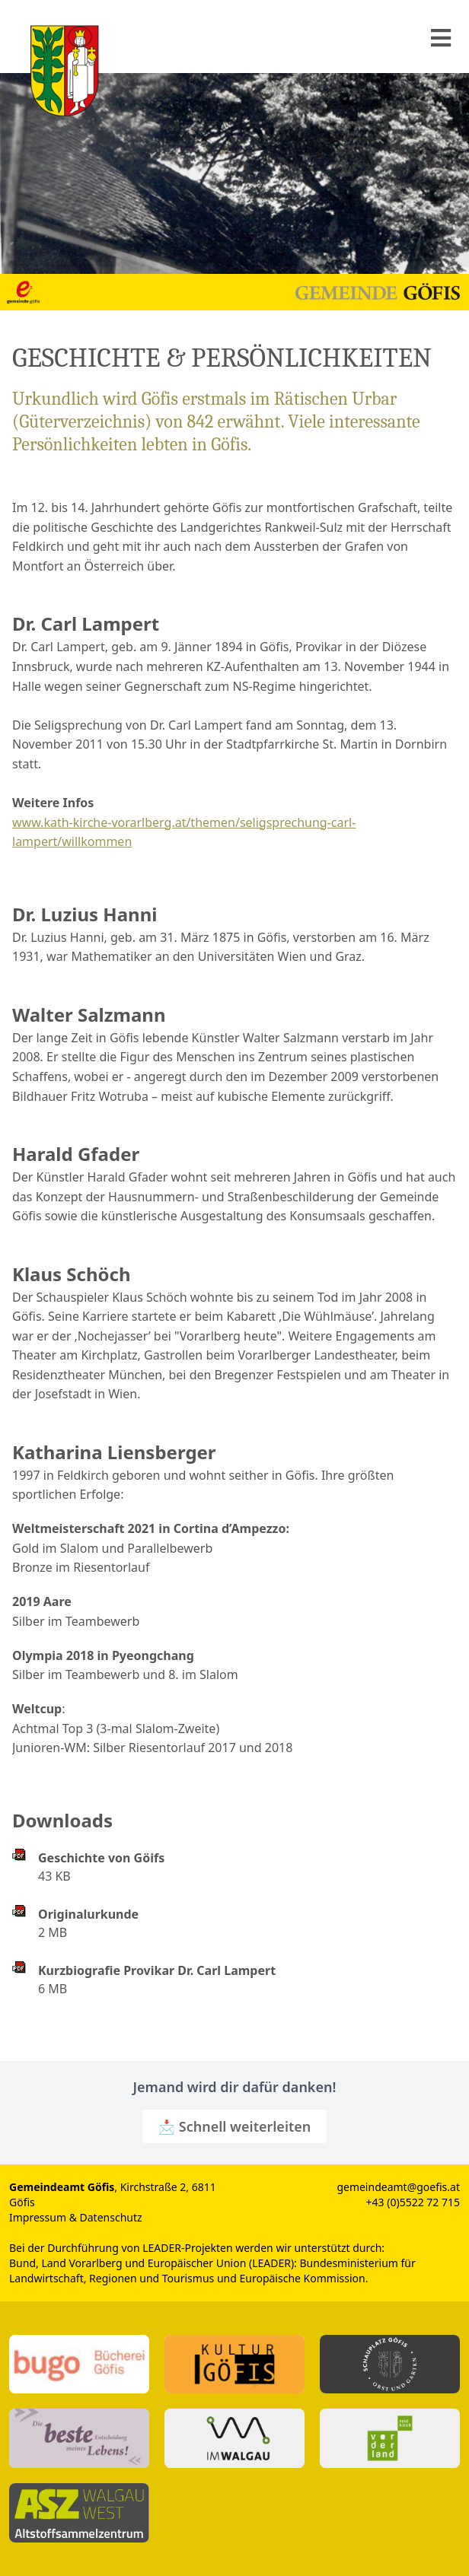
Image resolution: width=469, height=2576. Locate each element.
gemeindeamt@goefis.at (398, 2187)
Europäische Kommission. (303, 2278)
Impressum (37, 2217)
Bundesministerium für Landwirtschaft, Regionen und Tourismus (212, 2270)
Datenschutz (111, 2217)
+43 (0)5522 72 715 (413, 2202)
